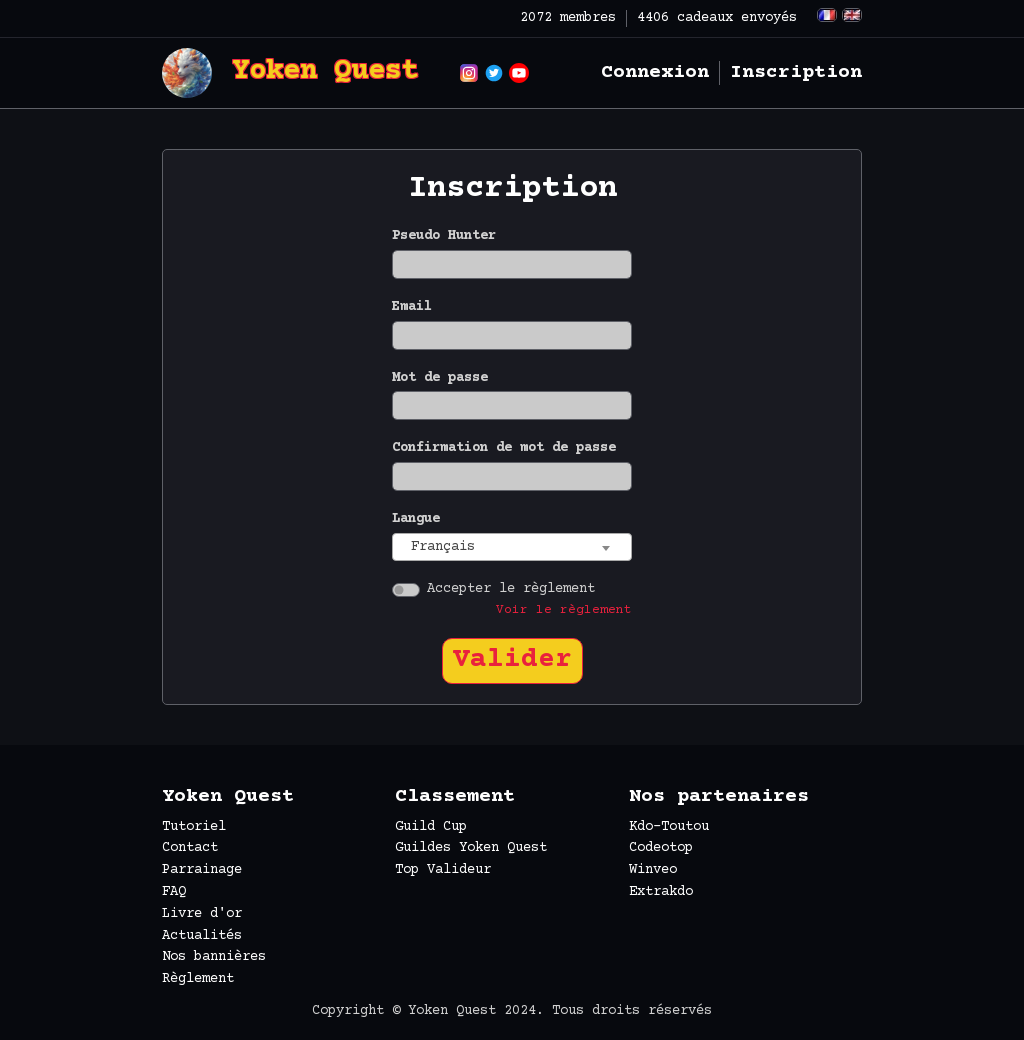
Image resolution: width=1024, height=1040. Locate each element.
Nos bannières (214, 957)
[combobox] (512, 547)
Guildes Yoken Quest (471, 848)
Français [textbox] (443, 547)
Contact (190, 848)
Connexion (655, 72)
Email (412, 307)
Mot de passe (440, 378)
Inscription (796, 72)
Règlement (198, 979)
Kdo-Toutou (669, 827)
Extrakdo (661, 892)
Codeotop (661, 848)
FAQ (174, 892)
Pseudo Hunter (444, 236)
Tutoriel (194, 827)
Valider (512, 660)
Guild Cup (431, 827)
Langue (416, 519)
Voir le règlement (564, 610)
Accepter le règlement (511, 589)
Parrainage (202, 870)
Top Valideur (443, 870)
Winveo (653, 870)
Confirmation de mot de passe (504, 448)
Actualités (202, 936)
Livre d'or (202, 914)
